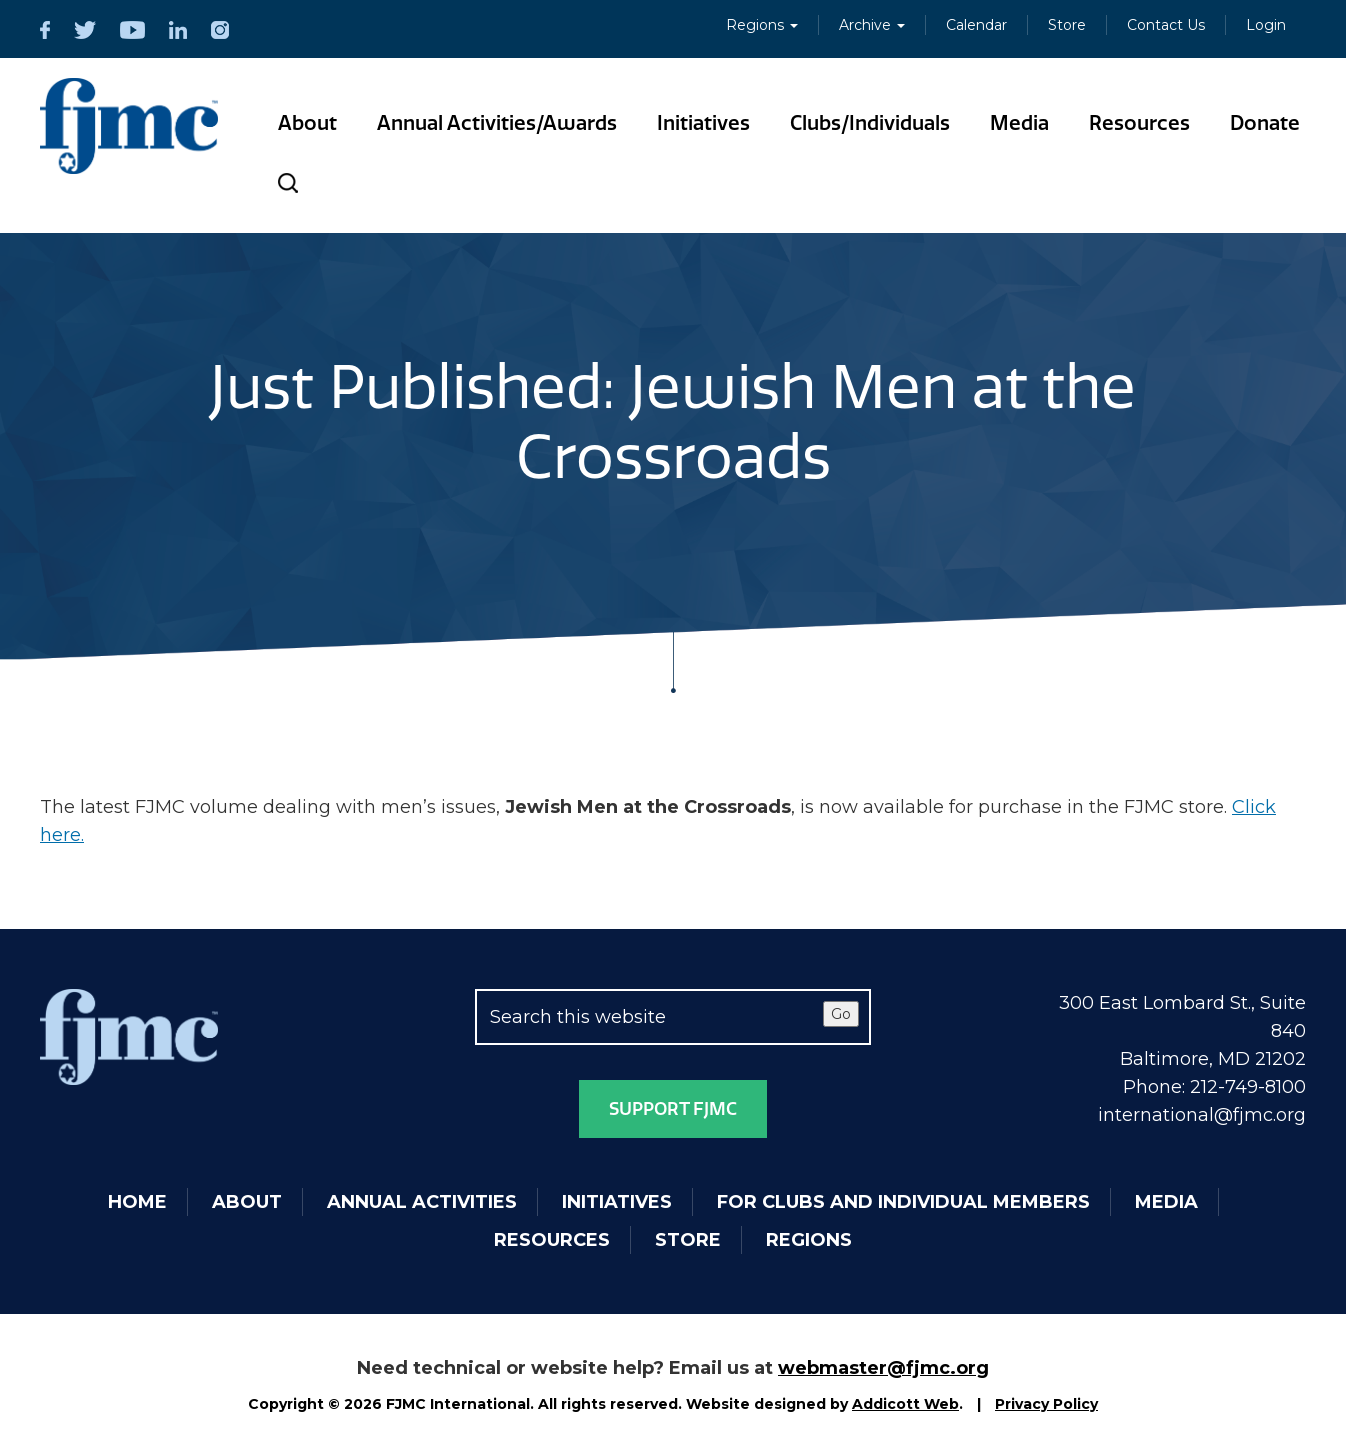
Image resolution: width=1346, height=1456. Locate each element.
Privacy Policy (1046, 1404)
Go (841, 1014)
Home (137, 1202)
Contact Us (1166, 25)
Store (1067, 25)
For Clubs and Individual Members (903, 1202)
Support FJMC (673, 1109)
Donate (1265, 123)
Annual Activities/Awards (497, 123)
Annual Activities (422, 1202)
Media (1019, 123)
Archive (872, 25)
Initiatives (703, 123)
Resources (1139, 123)
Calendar (976, 25)
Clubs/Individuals (870, 123)
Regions (762, 25)
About (307, 123)
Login (1266, 25)
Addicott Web (905, 1404)
